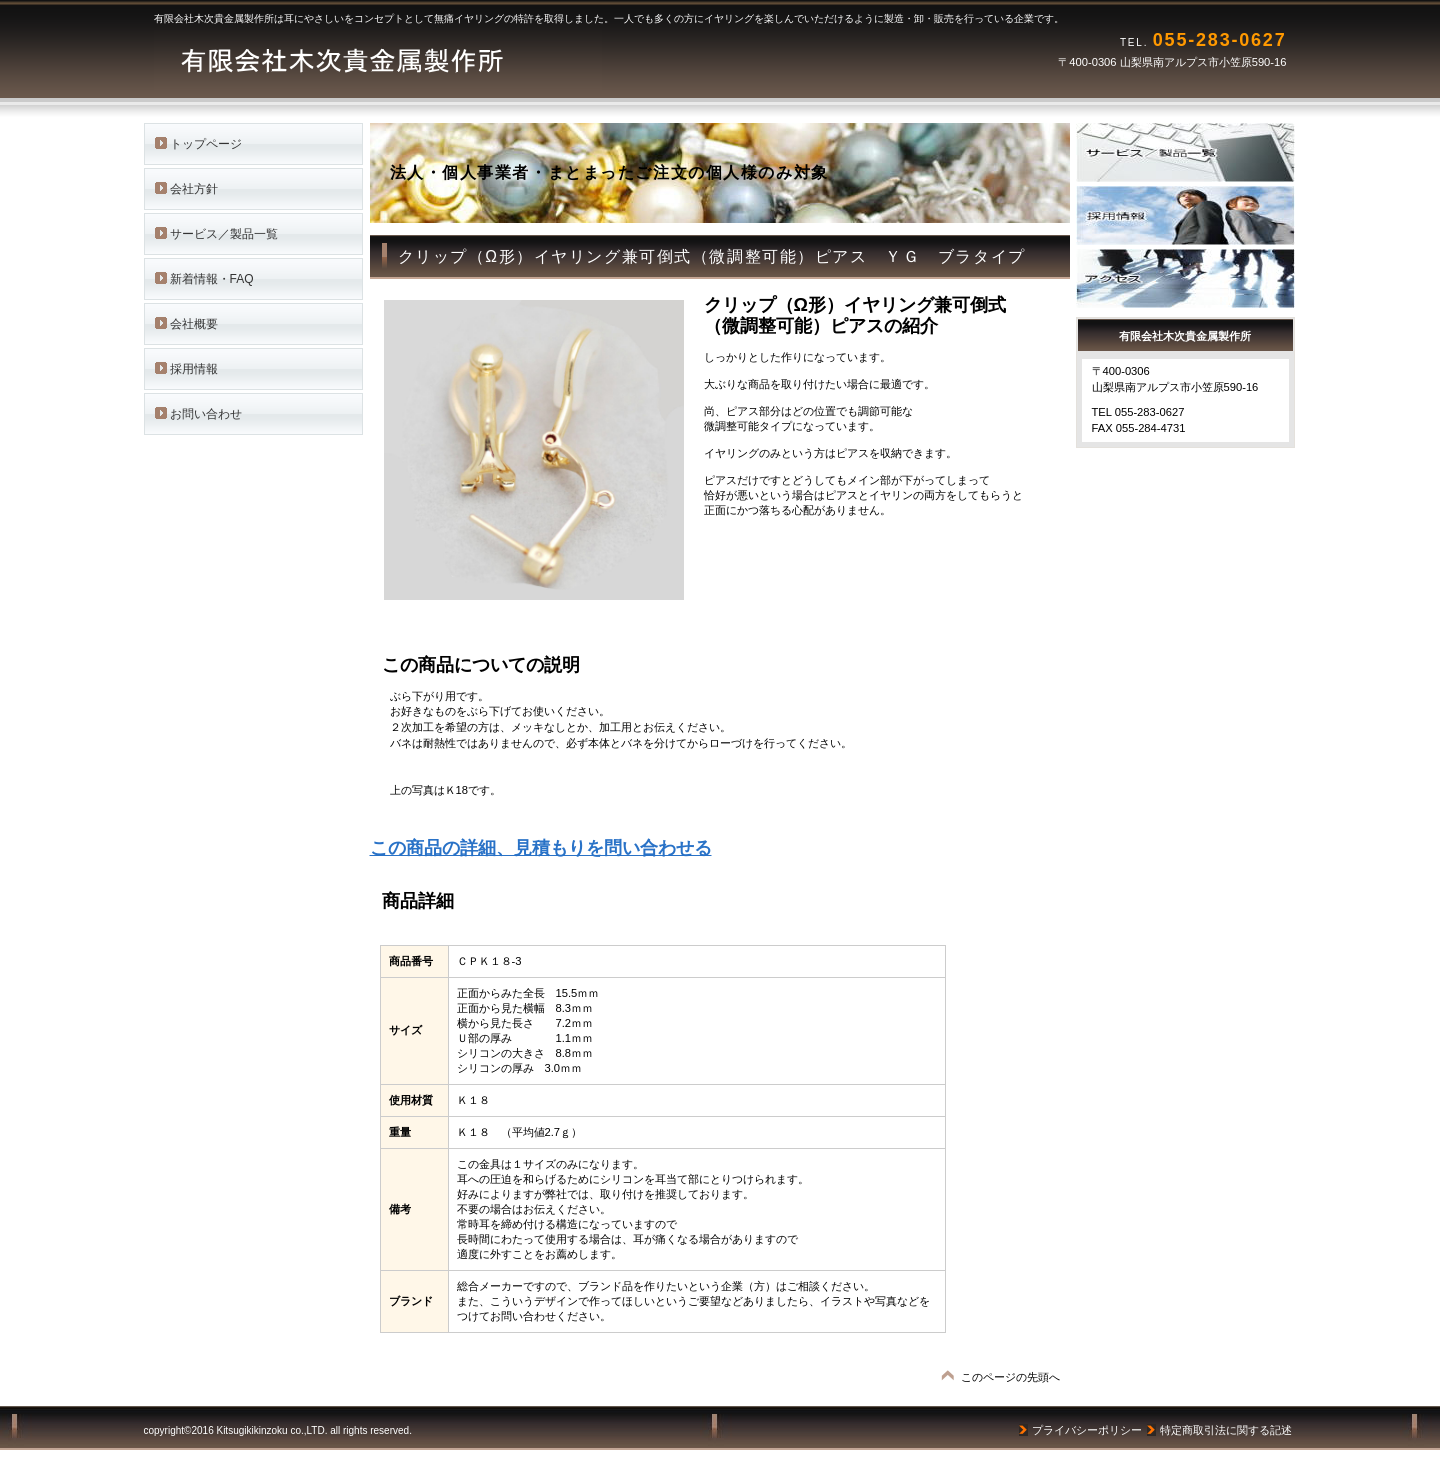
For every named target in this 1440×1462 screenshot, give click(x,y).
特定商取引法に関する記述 (1226, 1430)
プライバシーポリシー (1087, 1430)
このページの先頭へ (1010, 1377)
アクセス (1195, 278)
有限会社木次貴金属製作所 (404, 60)
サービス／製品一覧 (1195, 152)
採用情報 (1195, 215)
